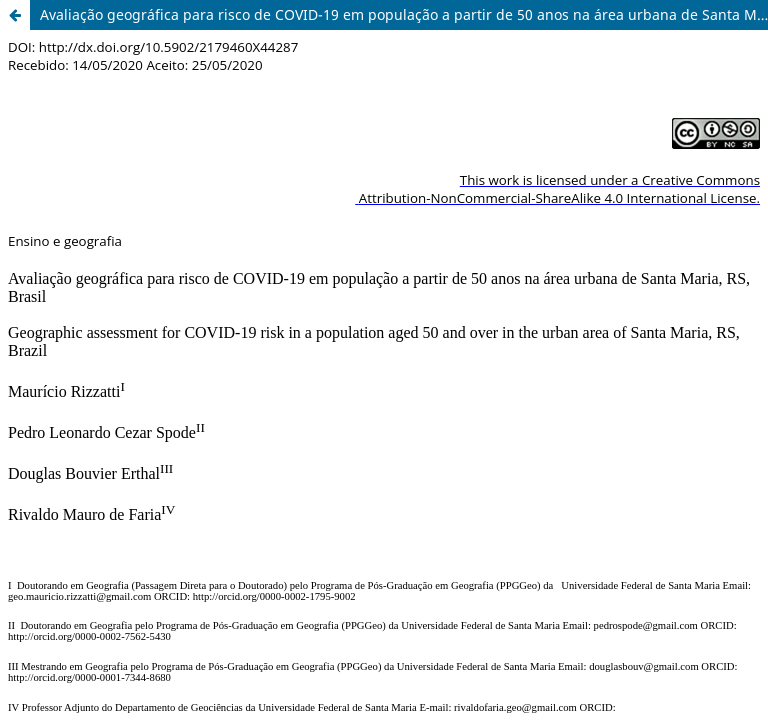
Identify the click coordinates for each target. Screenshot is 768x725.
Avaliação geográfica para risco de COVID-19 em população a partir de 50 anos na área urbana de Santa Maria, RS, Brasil (404, 14)
